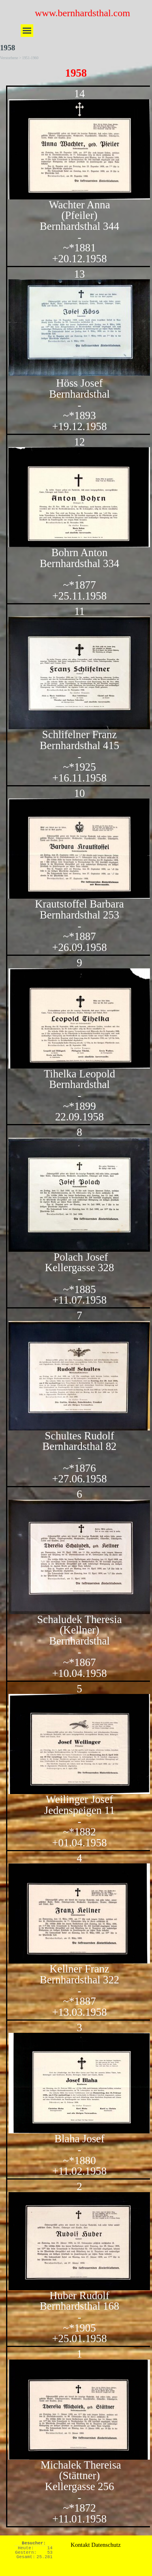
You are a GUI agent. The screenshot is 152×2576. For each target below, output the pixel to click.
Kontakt (80, 2545)
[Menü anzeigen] (27, 30)
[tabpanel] (76, 1306)
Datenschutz (105, 2545)
